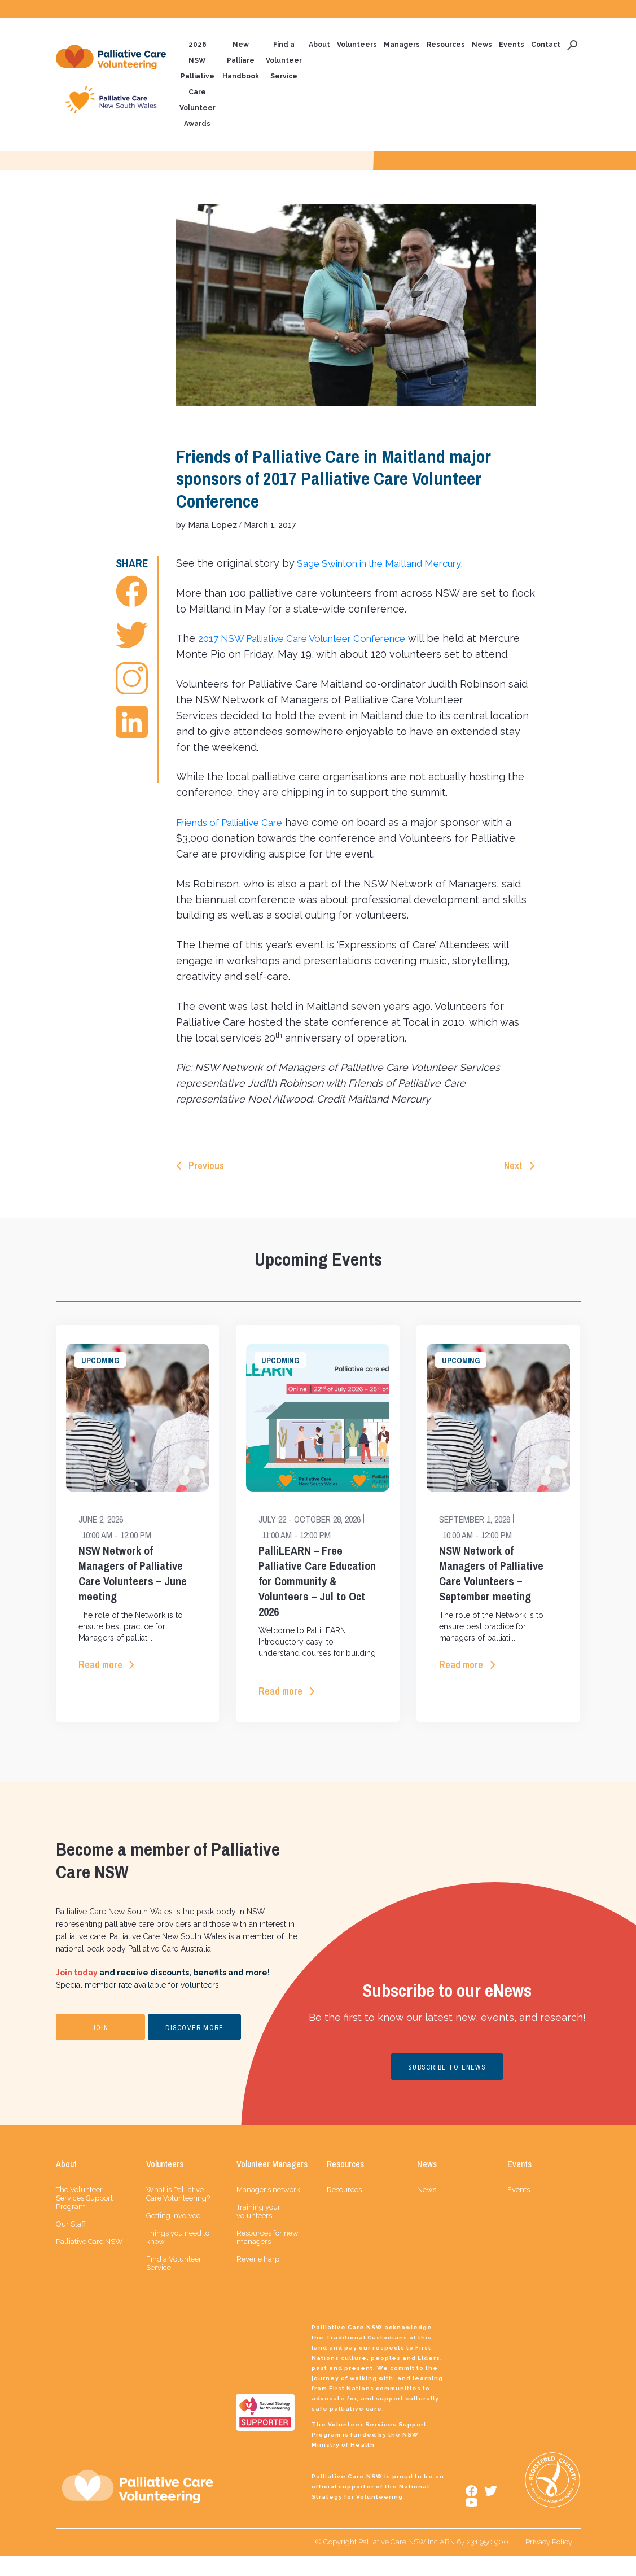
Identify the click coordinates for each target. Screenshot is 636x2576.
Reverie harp (257, 2279)
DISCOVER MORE (194, 2048)
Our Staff (71, 2244)
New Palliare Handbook (240, 61)
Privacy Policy (548, 2562)
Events (511, 45)
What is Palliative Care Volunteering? (178, 2214)
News (482, 45)
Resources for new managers (267, 2257)
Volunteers (357, 45)
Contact (545, 45)
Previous (206, 1184)
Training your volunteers (258, 2231)
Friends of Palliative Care (236, 840)
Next (513, 1184)
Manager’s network (268, 2210)
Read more (100, 1684)
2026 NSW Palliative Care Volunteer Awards (197, 84)
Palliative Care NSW (89, 2262)
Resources (446, 45)
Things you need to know (177, 2257)
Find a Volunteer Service (284, 61)
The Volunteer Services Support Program (84, 2218)
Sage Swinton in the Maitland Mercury (388, 564)
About (319, 45)
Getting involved (173, 2236)
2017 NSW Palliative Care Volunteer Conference (313, 639)
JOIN (100, 2048)
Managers (402, 45)
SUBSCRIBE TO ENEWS (447, 2087)
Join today (77, 1992)
